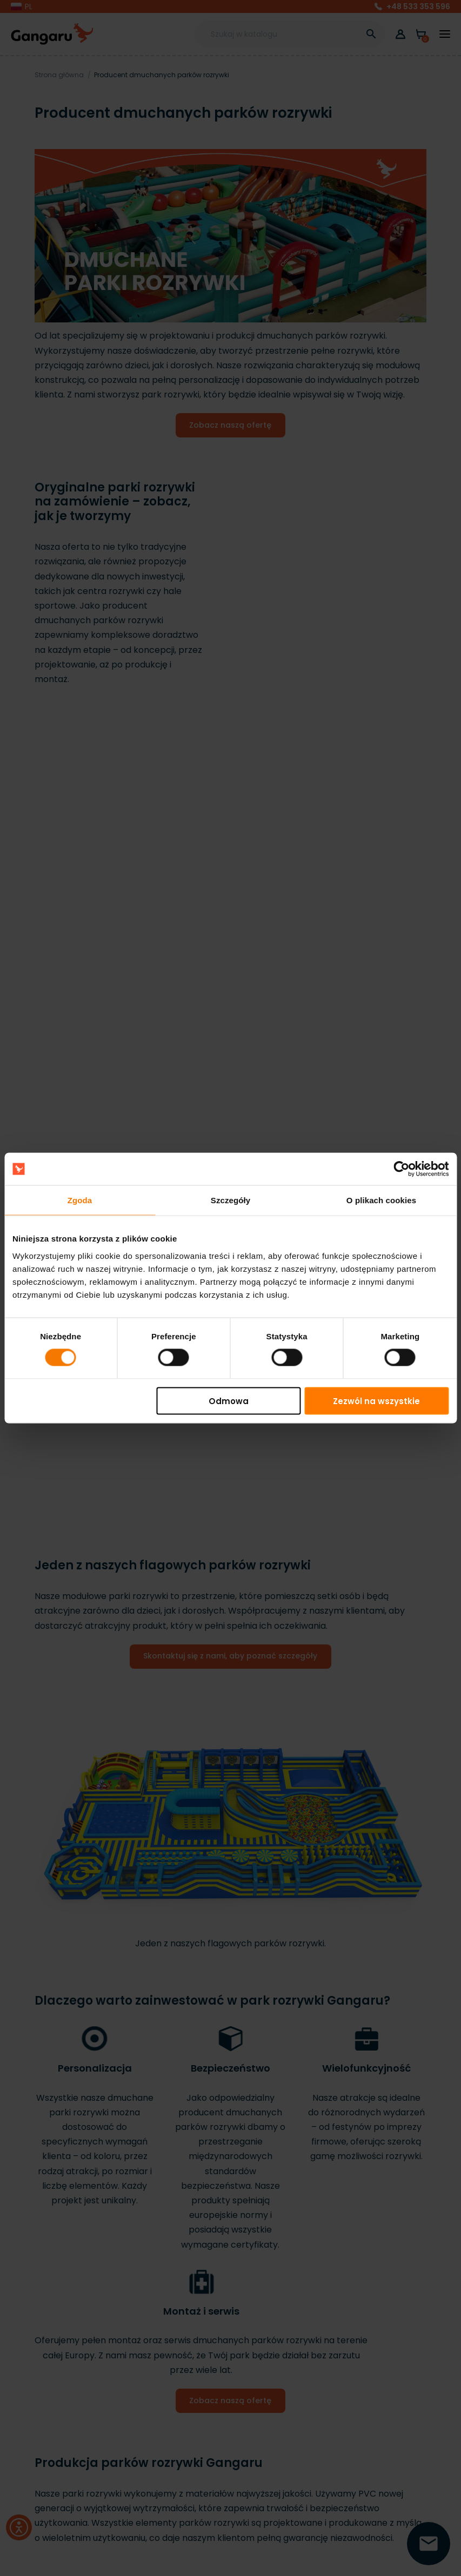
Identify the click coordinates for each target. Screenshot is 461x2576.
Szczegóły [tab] (230, 1200)
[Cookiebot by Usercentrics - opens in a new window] (401, 1169)
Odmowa (229, 1400)
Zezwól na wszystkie (376, 1400)
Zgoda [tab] (80, 1200)
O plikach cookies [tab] (381, 1200)
